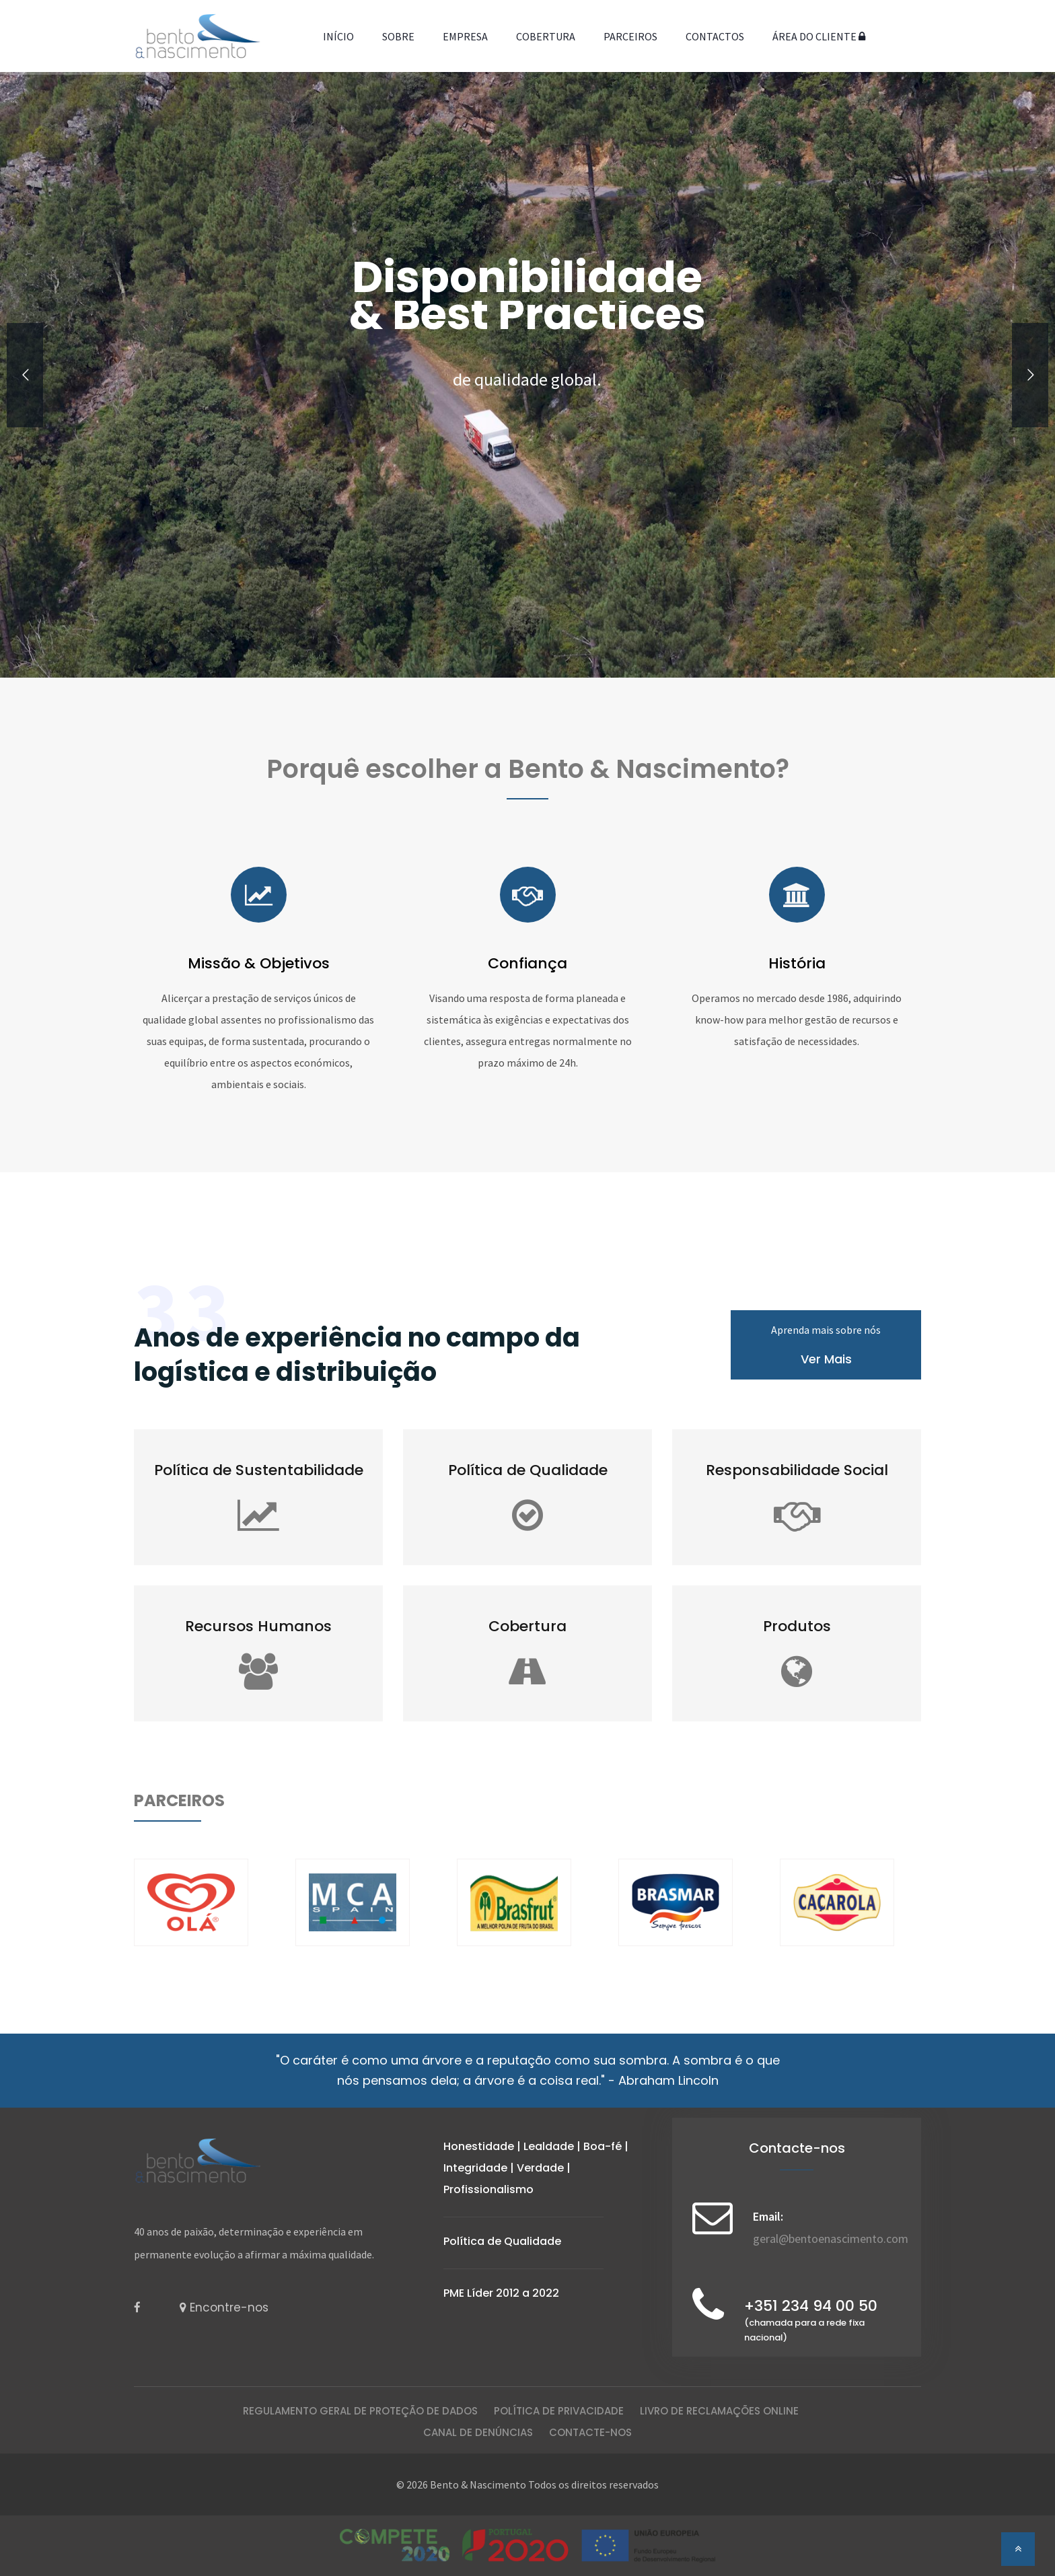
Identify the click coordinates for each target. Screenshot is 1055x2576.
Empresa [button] (465, 36)
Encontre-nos (224, 2307)
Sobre (398, 36)
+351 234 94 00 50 (810, 2321)
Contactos (715, 36)
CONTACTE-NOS (590, 2432)
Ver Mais (826, 1359)
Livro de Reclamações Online (719, 2411)
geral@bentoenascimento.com (830, 2239)
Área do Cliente (818, 36)
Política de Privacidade (559, 2411)
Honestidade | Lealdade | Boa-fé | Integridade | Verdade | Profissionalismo (535, 2168)
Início (338, 36)
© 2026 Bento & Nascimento (461, 2484)
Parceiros (630, 36)
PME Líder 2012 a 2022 (501, 2293)
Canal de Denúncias (478, 2432)
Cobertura (545, 36)
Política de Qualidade (502, 2241)
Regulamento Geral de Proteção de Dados (360, 2411)
